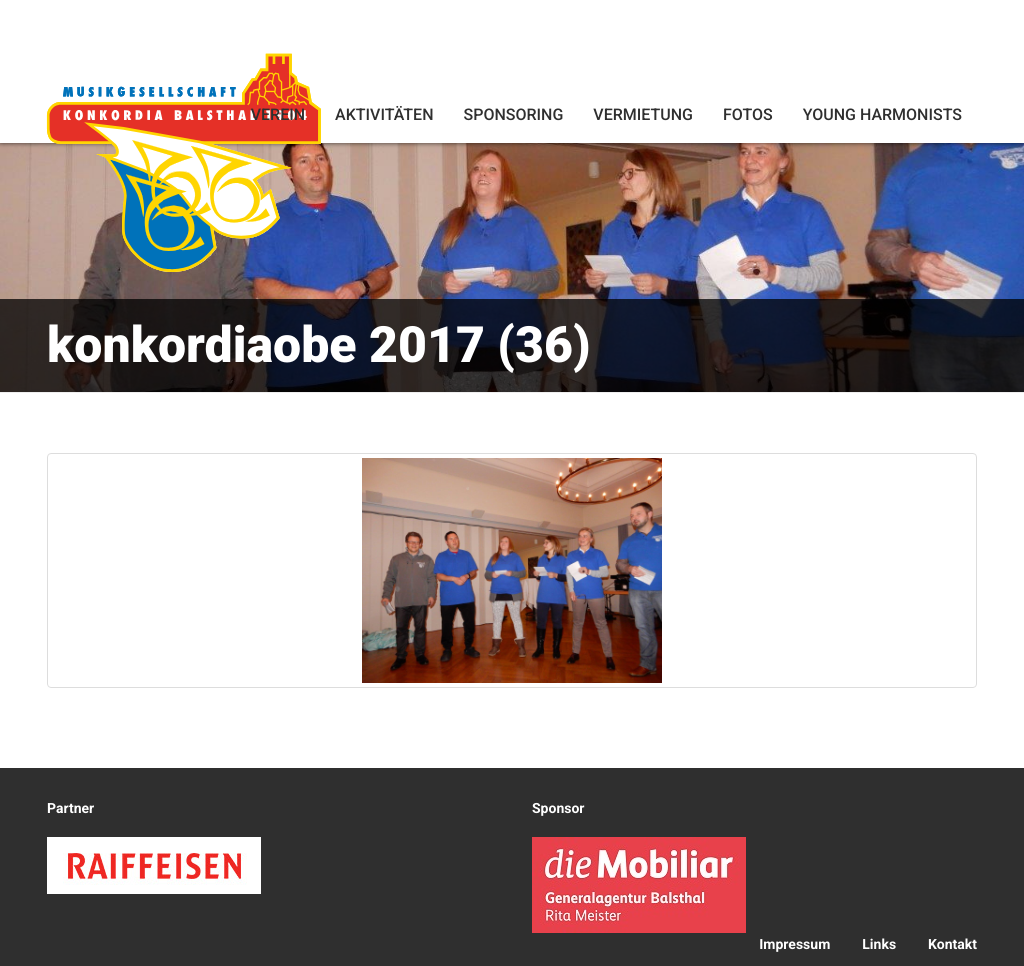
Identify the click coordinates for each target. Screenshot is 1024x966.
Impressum (794, 945)
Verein (278, 114)
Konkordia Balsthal (184, 162)
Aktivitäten (384, 114)
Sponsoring (513, 114)
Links (879, 945)
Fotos (748, 114)
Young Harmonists (882, 114)
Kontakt (952, 945)
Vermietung (643, 114)
